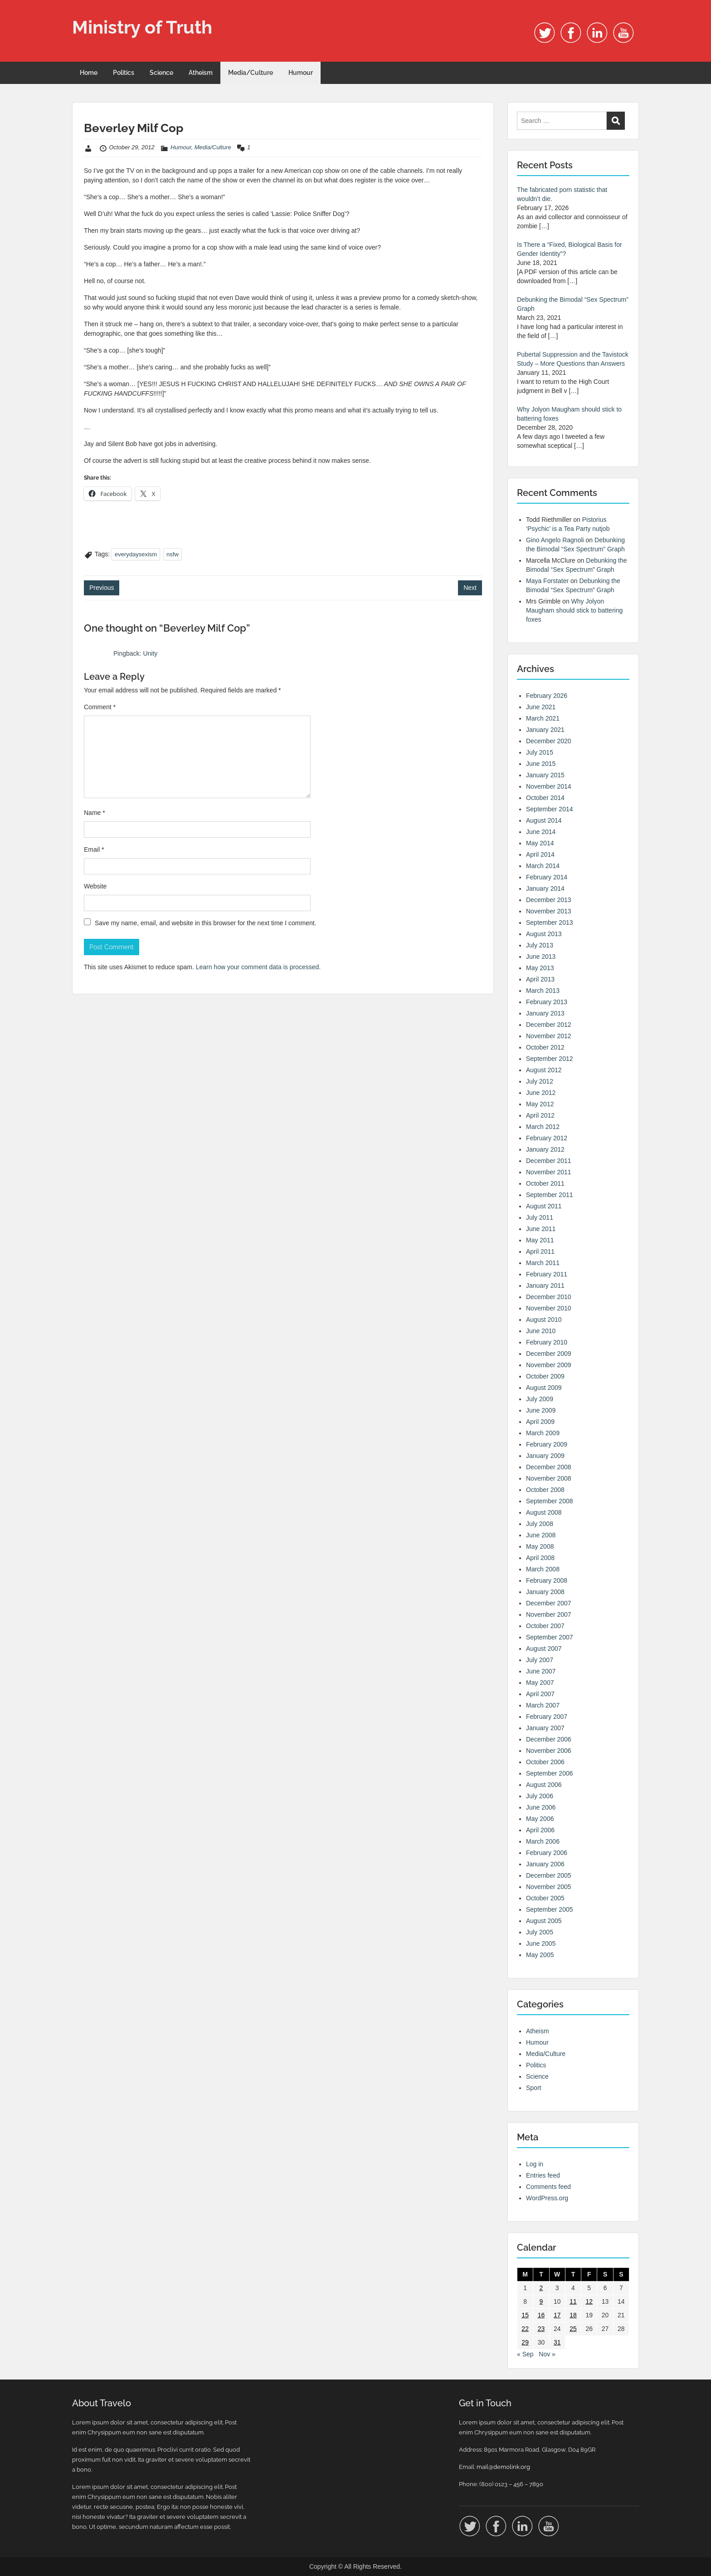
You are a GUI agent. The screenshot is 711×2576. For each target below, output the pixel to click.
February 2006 (546, 1852)
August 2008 (544, 1512)
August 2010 (544, 1319)
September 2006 (549, 1773)
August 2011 (544, 1206)
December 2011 (548, 1160)
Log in (534, 2164)
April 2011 (540, 1251)
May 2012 (540, 1104)
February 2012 (546, 1138)
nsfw (172, 554)
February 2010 (546, 1342)
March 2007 (543, 1705)
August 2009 (544, 1387)
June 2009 (540, 1410)
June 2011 (540, 1228)
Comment (100, 707)
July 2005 (539, 1932)
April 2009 (540, 1421)
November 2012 (548, 1036)
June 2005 (540, 1943)
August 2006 (544, 1784)
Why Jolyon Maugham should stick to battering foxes (574, 610)
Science (161, 72)
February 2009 (546, 1444)
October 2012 (545, 1047)
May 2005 (540, 1954)
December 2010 (548, 1296)
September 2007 (549, 1637)
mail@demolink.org (503, 2466)
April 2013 (540, 979)
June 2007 (540, 1671)
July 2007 (539, 1659)
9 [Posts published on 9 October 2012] (541, 2301)
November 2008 (548, 1478)
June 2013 (540, 956)
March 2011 (543, 1262)
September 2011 (549, 1194)
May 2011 (540, 1240)
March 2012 (543, 1126)
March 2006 (543, 1841)
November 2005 (548, 1886)
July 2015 (539, 752)
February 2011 (546, 1274)
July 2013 (539, 945)
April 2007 (540, 1694)
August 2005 (544, 1920)
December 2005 (548, 1875)
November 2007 (548, 1614)
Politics (123, 72)
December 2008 (548, 1467)
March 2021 (543, 718)
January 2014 (545, 888)
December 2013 (548, 899)
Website (95, 886)
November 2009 (548, 1365)
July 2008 (539, 1523)
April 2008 (540, 1557)
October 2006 (545, 1762)
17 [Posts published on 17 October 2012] (557, 2315)
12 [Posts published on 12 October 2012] (589, 2301)
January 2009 (545, 1455)
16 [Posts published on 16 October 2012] (541, 2315)
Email (94, 849)
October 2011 (545, 1183)
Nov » (547, 2354)
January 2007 (545, 1728)
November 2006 (548, 1750)
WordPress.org (547, 2198)
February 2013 (546, 1002)
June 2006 (540, 1807)
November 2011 (548, 1172)
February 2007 (546, 1716)
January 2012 (545, 1149)
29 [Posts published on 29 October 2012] (525, 2342)
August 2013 (544, 933)
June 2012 (540, 1092)
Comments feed (548, 2186)
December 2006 (548, 1739)
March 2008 (543, 1569)
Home (88, 72)
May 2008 (540, 1546)
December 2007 (548, 1603)
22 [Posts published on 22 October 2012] (525, 2328)
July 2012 (539, 1081)
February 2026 (546, 695)
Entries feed (543, 2175)
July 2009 (539, 1399)
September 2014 (549, 809)
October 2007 (545, 1625)
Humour (300, 72)
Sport (533, 2087)
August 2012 (544, 1070)
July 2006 (539, 1796)
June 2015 (540, 763)
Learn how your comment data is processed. (258, 967)
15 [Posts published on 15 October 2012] (525, 2315)
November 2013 (548, 911)
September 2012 (549, 1058)
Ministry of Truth (142, 27)
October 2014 (545, 797)
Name (94, 812)
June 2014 (540, 831)
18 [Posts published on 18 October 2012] (573, 2315)
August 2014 (544, 820)
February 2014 (546, 877)
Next (470, 587)
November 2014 (548, 786)
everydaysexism (136, 554)
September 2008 (549, 1501)
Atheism (201, 72)
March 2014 (543, 865)
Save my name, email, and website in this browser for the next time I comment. (206, 923)
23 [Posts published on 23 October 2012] (541, 2328)
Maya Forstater (547, 580)
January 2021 (545, 729)
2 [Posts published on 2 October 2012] (541, 2287)
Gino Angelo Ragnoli (555, 540)
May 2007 (540, 1682)
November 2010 (548, 1308)
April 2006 (540, 1830)
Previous (101, 587)
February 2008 (546, 1580)
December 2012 (548, 1024)
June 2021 (540, 707)
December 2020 (548, 741)
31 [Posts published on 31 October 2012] (557, 2342)
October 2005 (545, 1898)
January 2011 (545, 1285)
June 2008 (540, 1535)
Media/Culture (250, 72)
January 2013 (545, 1013)
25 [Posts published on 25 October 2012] (573, 2328)
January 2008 (545, 1591)
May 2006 (540, 1818)
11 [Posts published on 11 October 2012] (573, 2301)
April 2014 (540, 854)
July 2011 (539, 1217)
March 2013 (543, 990)
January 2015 (545, 775)
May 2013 (540, 968)
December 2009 (548, 1353)
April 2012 (540, 1115)
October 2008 (545, 1489)
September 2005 (549, 1909)
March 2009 (543, 1433)
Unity (150, 653)
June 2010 (540, 1331)
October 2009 (545, 1376)
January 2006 (545, 1864)
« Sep (525, 2354)
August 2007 (544, 1648)
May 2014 (540, 843)
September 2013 (549, 922)
